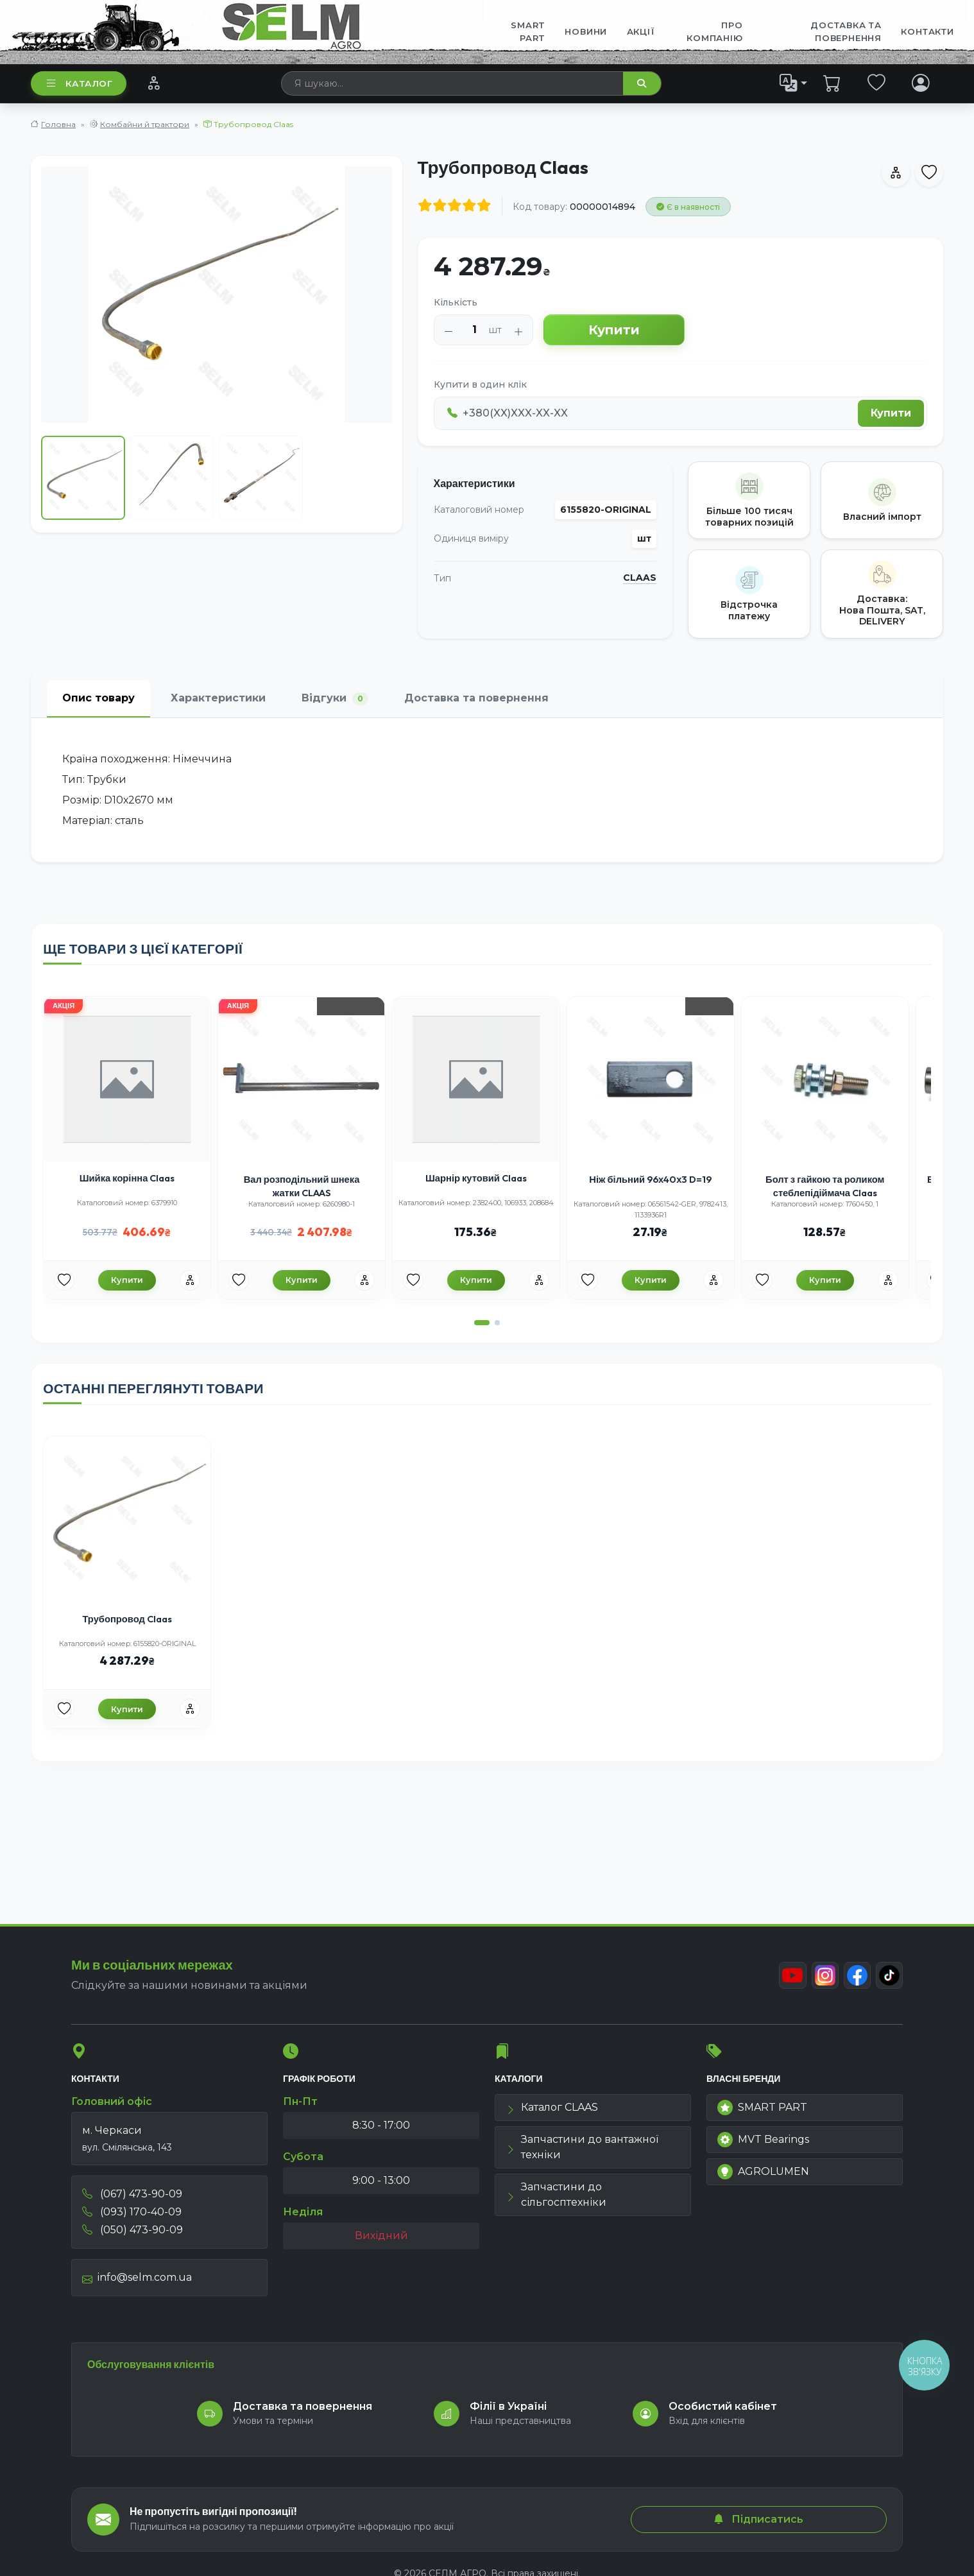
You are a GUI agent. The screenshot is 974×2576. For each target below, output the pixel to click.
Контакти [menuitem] (927, 31)
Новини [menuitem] (586, 31)
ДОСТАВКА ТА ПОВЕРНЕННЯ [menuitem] (846, 31)
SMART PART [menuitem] (528, 31)
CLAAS (639, 577)
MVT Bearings (763, 2144)
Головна (58, 124)
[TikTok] (889, 1980)
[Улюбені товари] (76, 1293)
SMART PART (762, 2112)
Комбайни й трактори (144, 124)
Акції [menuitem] (641, 31)
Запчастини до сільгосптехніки (556, 2199)
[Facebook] (855, 1980)
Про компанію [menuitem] (714, 31)
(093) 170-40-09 (132, 2217)
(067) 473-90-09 (132, 2199)
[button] (482, 1336)
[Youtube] (788, 1980)
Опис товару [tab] (98, 698)
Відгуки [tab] (335, 698)
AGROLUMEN (763, 2177)
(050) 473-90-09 (132, 2235)
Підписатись (758, 2519)
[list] (794, 83)
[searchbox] (453, 83)
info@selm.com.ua (137, 2282)
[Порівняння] (154, 83)
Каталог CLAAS (552, 2112)
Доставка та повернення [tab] (476, 698)
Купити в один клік (480, 384)
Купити (614, 330)
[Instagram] (822, 1980)
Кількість (455, 302)
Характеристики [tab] (218, 698)
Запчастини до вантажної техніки (582, 2152)
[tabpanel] (487, 790)
